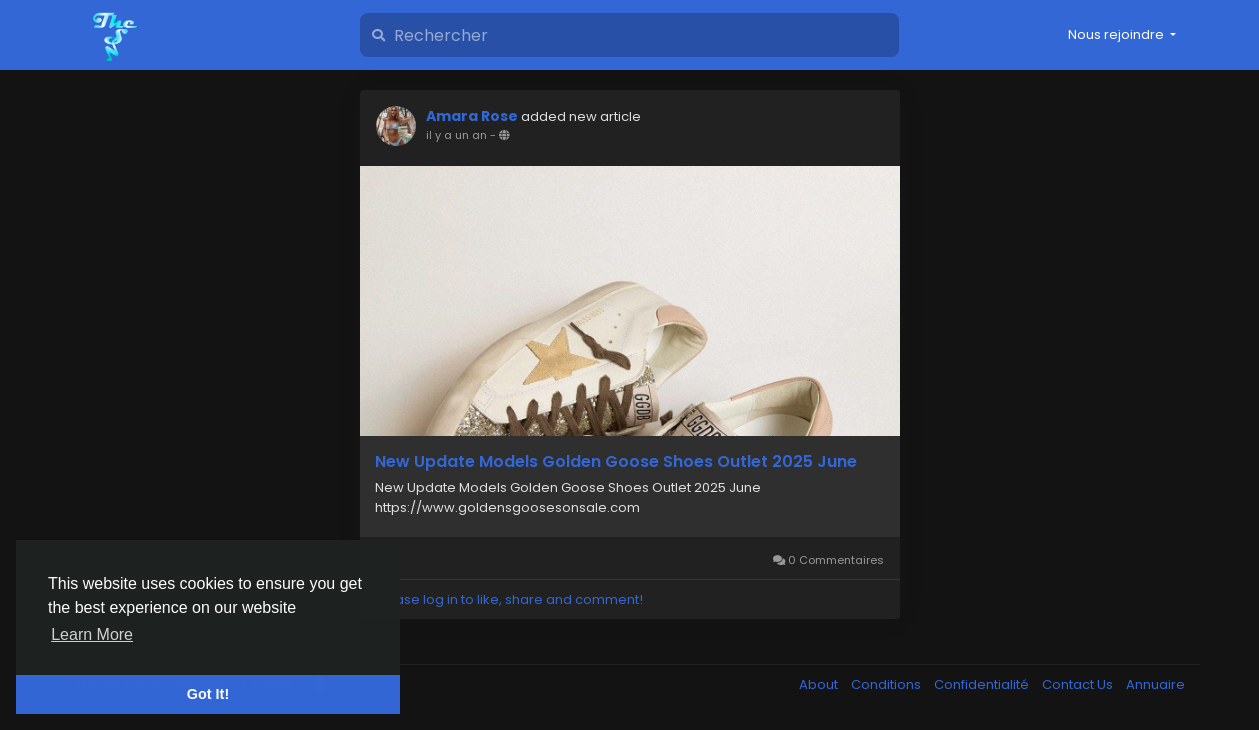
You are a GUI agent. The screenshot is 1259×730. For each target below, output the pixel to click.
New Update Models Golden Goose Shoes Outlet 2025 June (616, 462)
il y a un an (456, 135)
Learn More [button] (92, 634)
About (820, 684)
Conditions (887, 684)
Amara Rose (472, 116)
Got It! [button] (208, 694)
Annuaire (1155, 684)
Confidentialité (983, 684)
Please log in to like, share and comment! (509, 599)
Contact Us (1079, 684)
